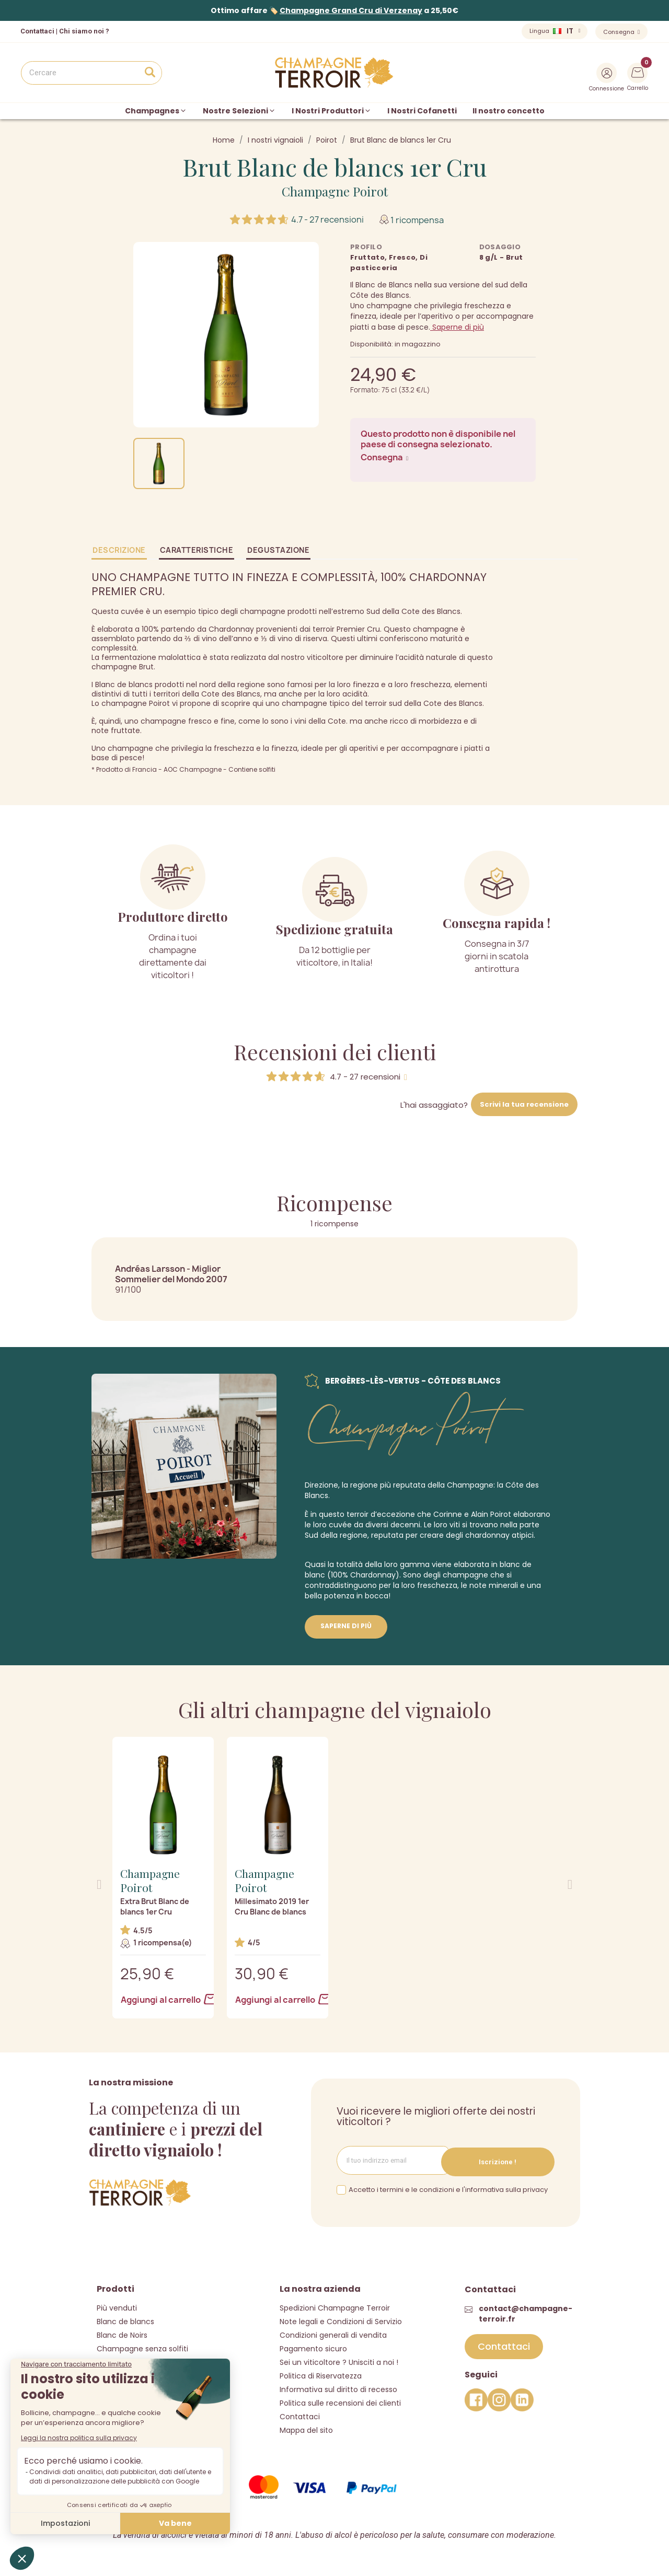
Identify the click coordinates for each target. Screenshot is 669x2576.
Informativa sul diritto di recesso (338, 2388)
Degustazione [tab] (278, 550)
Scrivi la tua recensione (524, 1104)
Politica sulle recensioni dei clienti (340, 2401)
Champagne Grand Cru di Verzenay (351, 10)
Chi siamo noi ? (84, 31)
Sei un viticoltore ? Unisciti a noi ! (339, 2360)
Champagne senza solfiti (142, 2347)
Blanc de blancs (125, 2320)
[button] (99, 1884)
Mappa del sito (306, 2428)
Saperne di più (457, 327)
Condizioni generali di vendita (333, 2333)
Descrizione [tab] (119, 550)
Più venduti (117, 2306)
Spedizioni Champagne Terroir (335, 2306)
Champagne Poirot (335, 191)
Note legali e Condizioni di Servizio (341, 2320)
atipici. (523, 1535)
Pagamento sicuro (313, 2347)
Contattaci (300, 2415)
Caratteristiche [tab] (197, 550)
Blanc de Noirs (122, 2333)
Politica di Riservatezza (321, 2374)
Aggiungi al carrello (163, 1999)
